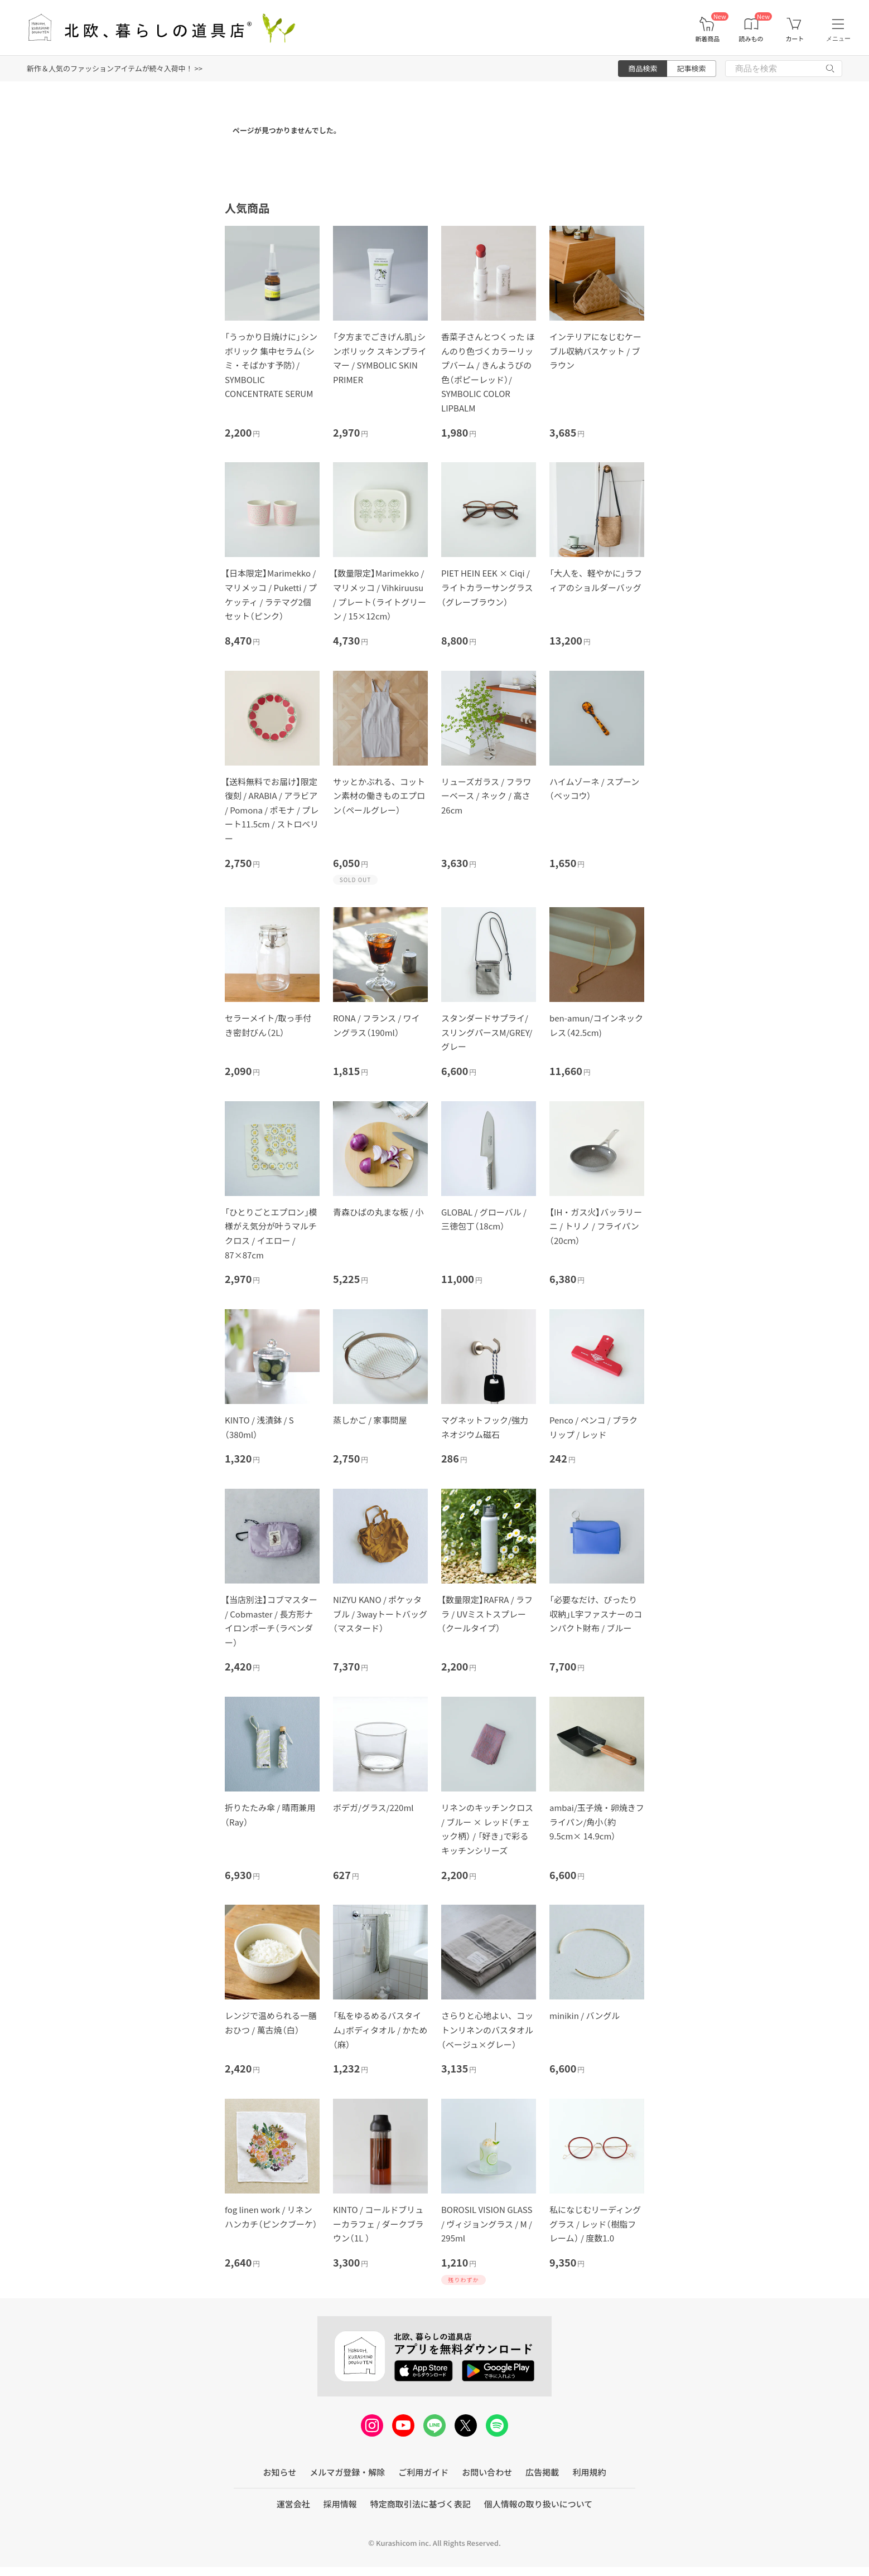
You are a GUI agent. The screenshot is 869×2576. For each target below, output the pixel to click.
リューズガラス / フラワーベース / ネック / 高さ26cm (486, 796)
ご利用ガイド (423, 2472)
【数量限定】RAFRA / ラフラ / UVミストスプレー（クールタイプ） (487, 1614)
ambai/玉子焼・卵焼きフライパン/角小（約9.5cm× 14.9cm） (596, 1822)
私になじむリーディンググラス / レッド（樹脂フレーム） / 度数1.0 (595, 2224)
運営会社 (293, 2504)
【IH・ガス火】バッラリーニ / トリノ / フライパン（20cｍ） (595, 1226)
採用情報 (340, 2504)
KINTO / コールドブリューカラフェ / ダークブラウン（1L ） (378, 2224)
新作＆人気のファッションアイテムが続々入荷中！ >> (114, 68)
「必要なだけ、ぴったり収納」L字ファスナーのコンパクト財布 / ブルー (595, 1614)
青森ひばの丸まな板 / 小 (378, 1212)
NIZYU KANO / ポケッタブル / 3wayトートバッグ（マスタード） (380, 1614)
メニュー (838, 38)
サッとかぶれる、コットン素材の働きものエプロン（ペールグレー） (379, 796)
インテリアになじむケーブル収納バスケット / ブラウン (595, 351)
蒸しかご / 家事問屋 (370, 1420)
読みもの (751, 38)
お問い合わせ (487, 2472)
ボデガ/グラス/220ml (373, 1807)
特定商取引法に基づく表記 (420, 2504)
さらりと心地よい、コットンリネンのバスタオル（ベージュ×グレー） (487, 2030)
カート (794, 38)
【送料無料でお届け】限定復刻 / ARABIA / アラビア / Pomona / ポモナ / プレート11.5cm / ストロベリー (271, 810)
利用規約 (589, 2472)
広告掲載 (542, 2472)
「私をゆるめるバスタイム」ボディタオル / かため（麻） (380, 2030)
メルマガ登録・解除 (347, 2472)
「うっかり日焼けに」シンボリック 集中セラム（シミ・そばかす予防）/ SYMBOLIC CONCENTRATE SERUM (271, 365)
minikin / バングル (584, 2015)
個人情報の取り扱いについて (538, 2504)
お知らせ (280, 2472)
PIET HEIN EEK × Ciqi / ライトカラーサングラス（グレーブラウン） (487, 587)
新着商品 (707, 38)
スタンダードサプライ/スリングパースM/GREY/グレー (486, 1032)
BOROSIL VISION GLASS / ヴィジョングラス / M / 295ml (486, 2224)
